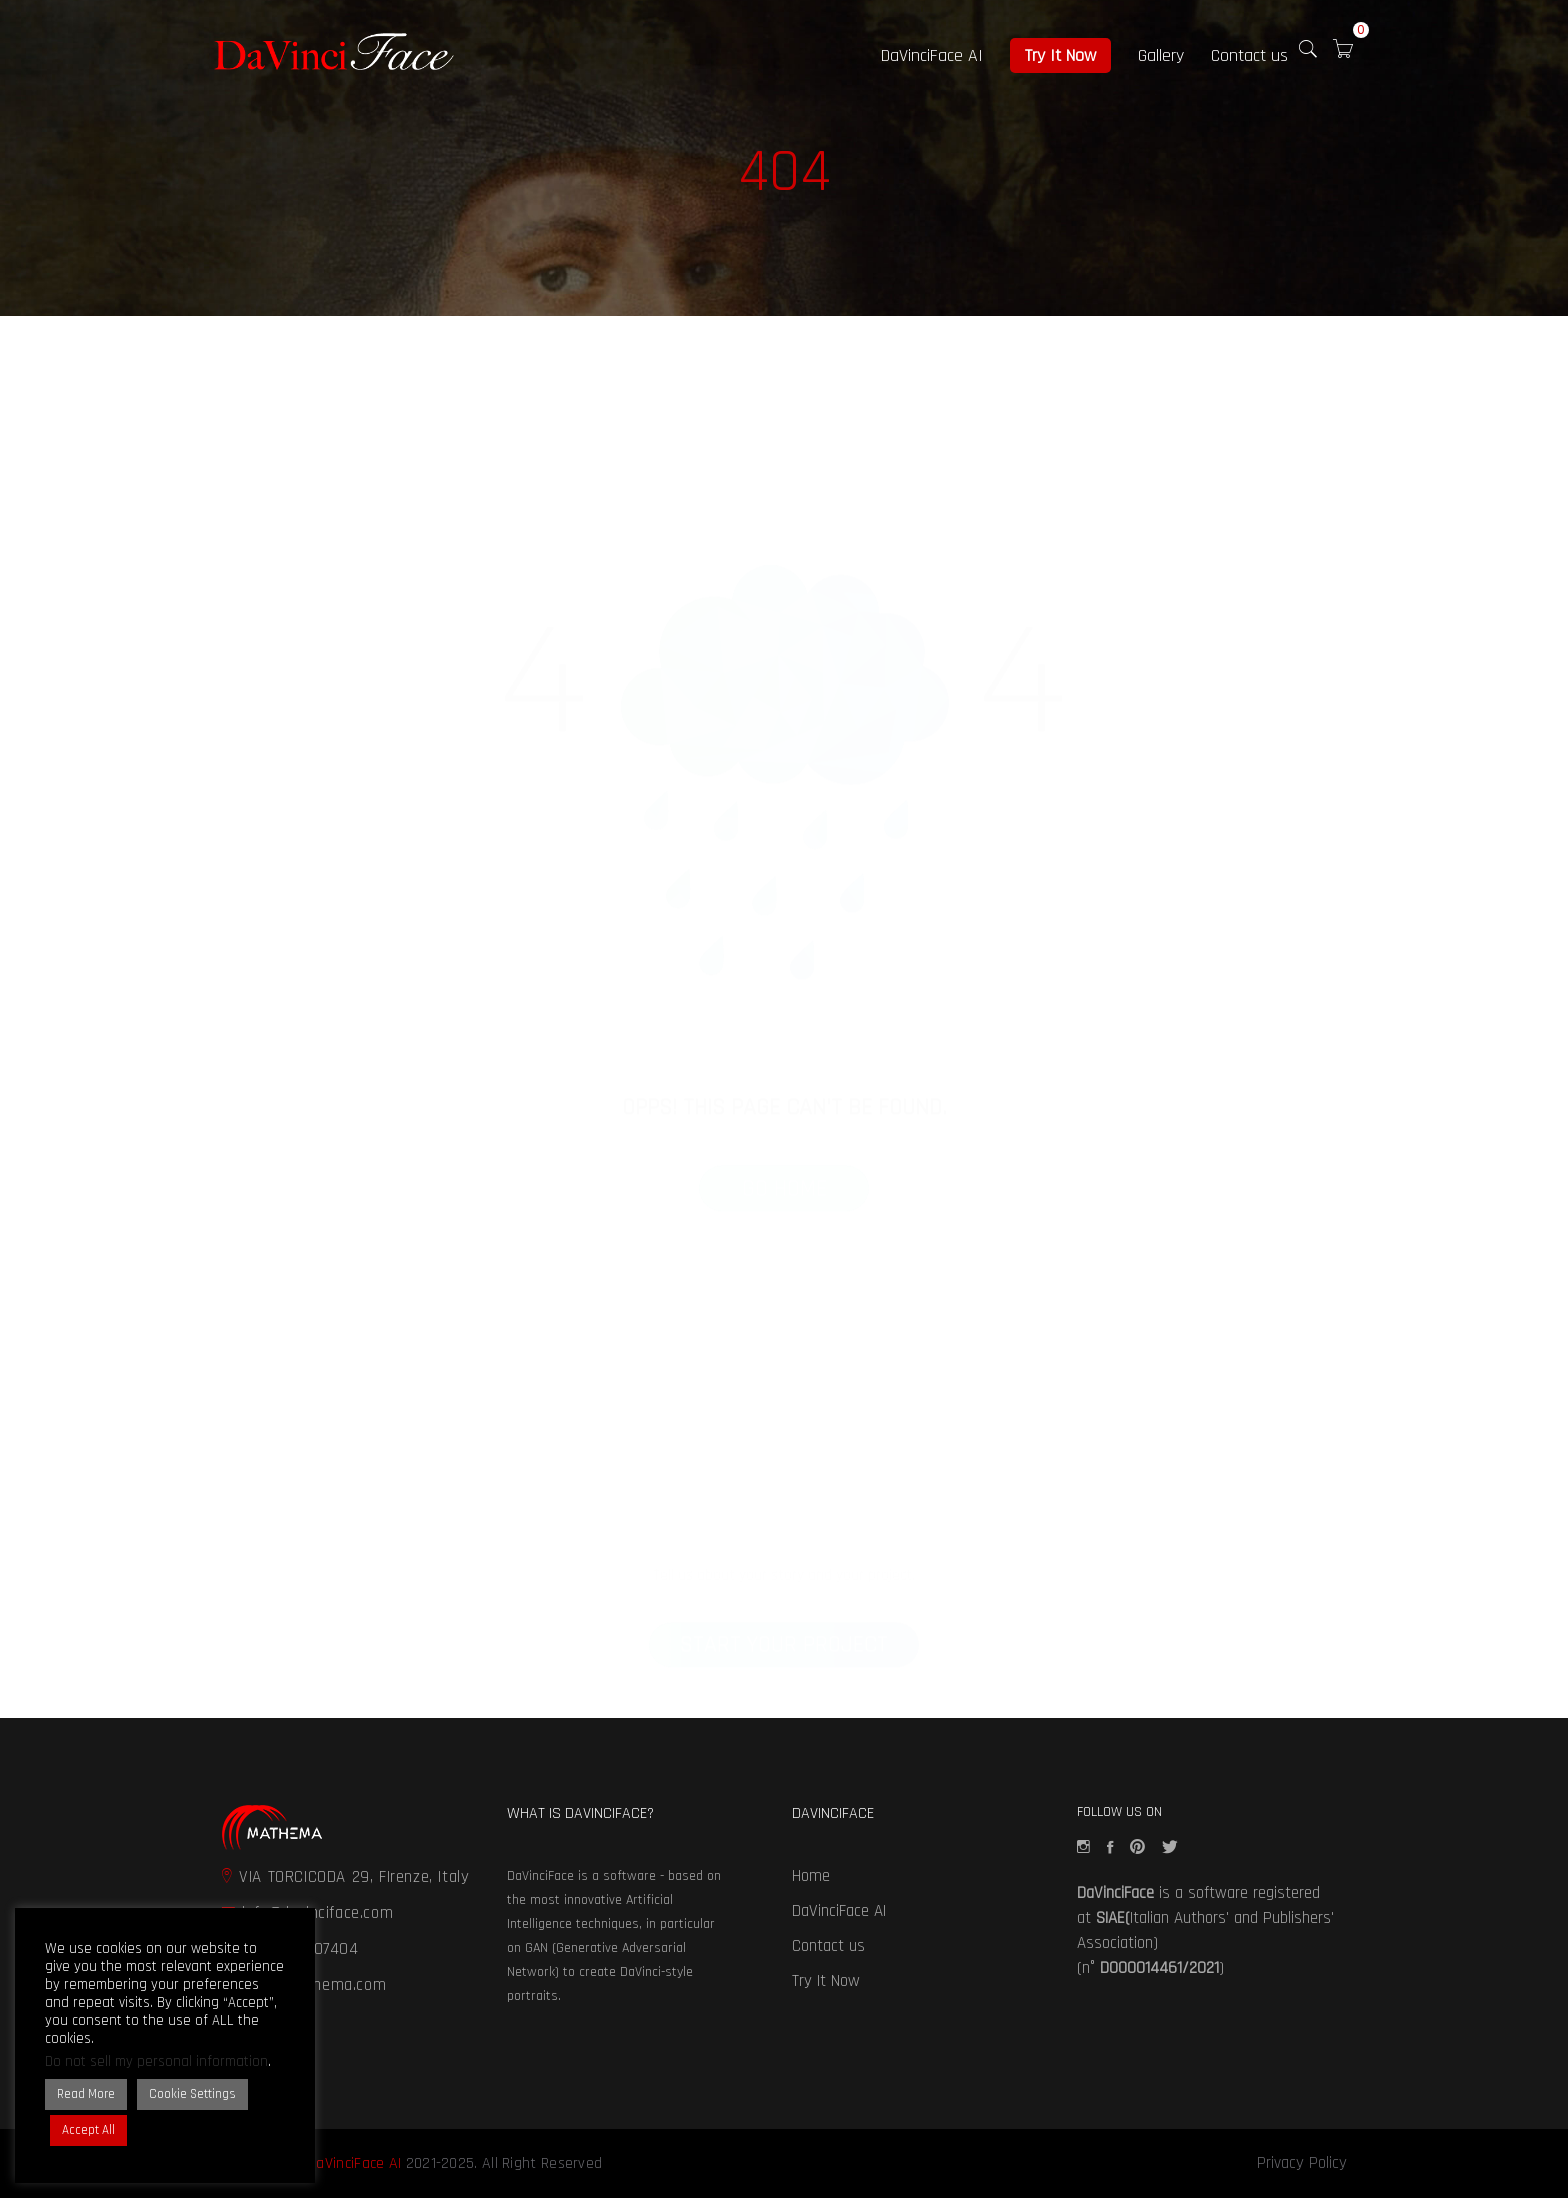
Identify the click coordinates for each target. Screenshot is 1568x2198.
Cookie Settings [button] (192, 2094)
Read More (86, 2094)
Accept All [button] (88, 2130)
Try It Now (1060, 55)
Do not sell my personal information (156, 2061)
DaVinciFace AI (932, 55)
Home (811, 1876)
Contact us (1249, 55)
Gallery (1161, 55)
